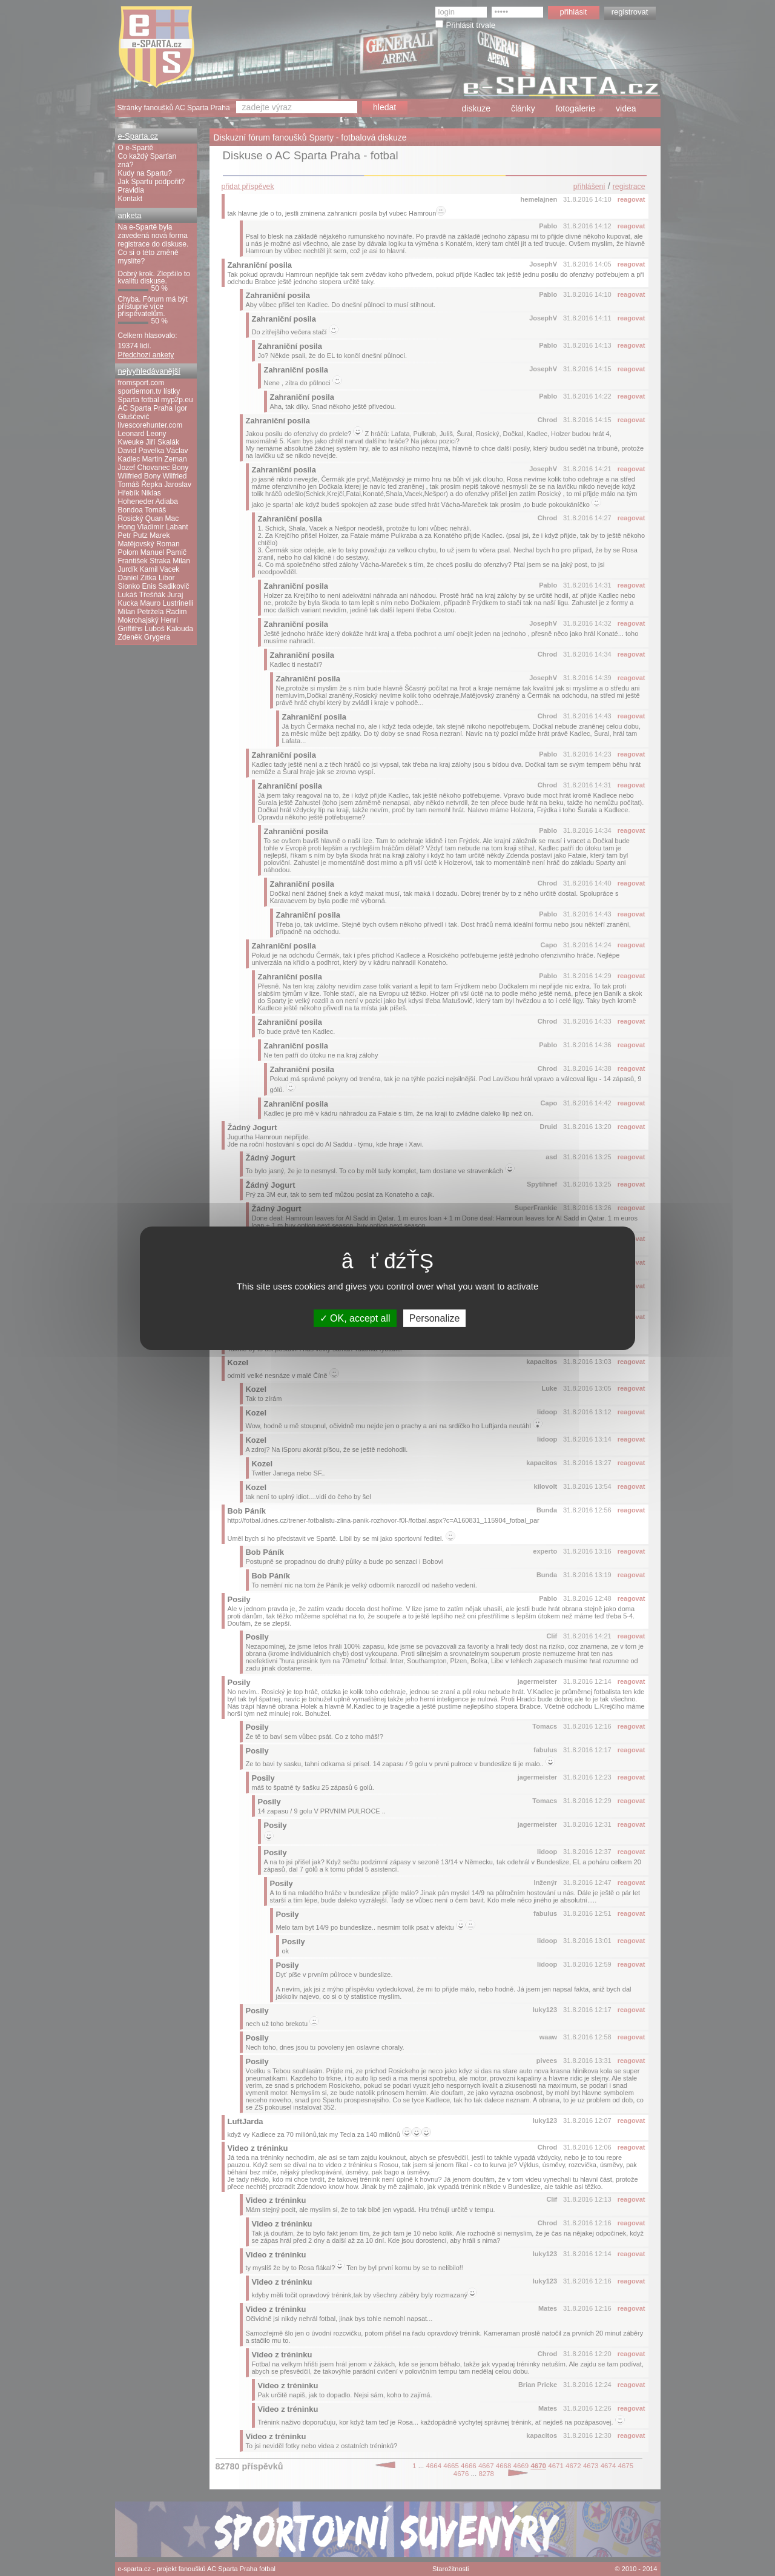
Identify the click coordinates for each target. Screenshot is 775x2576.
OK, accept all (355, 1318)
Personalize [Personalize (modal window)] (434, 1318)
